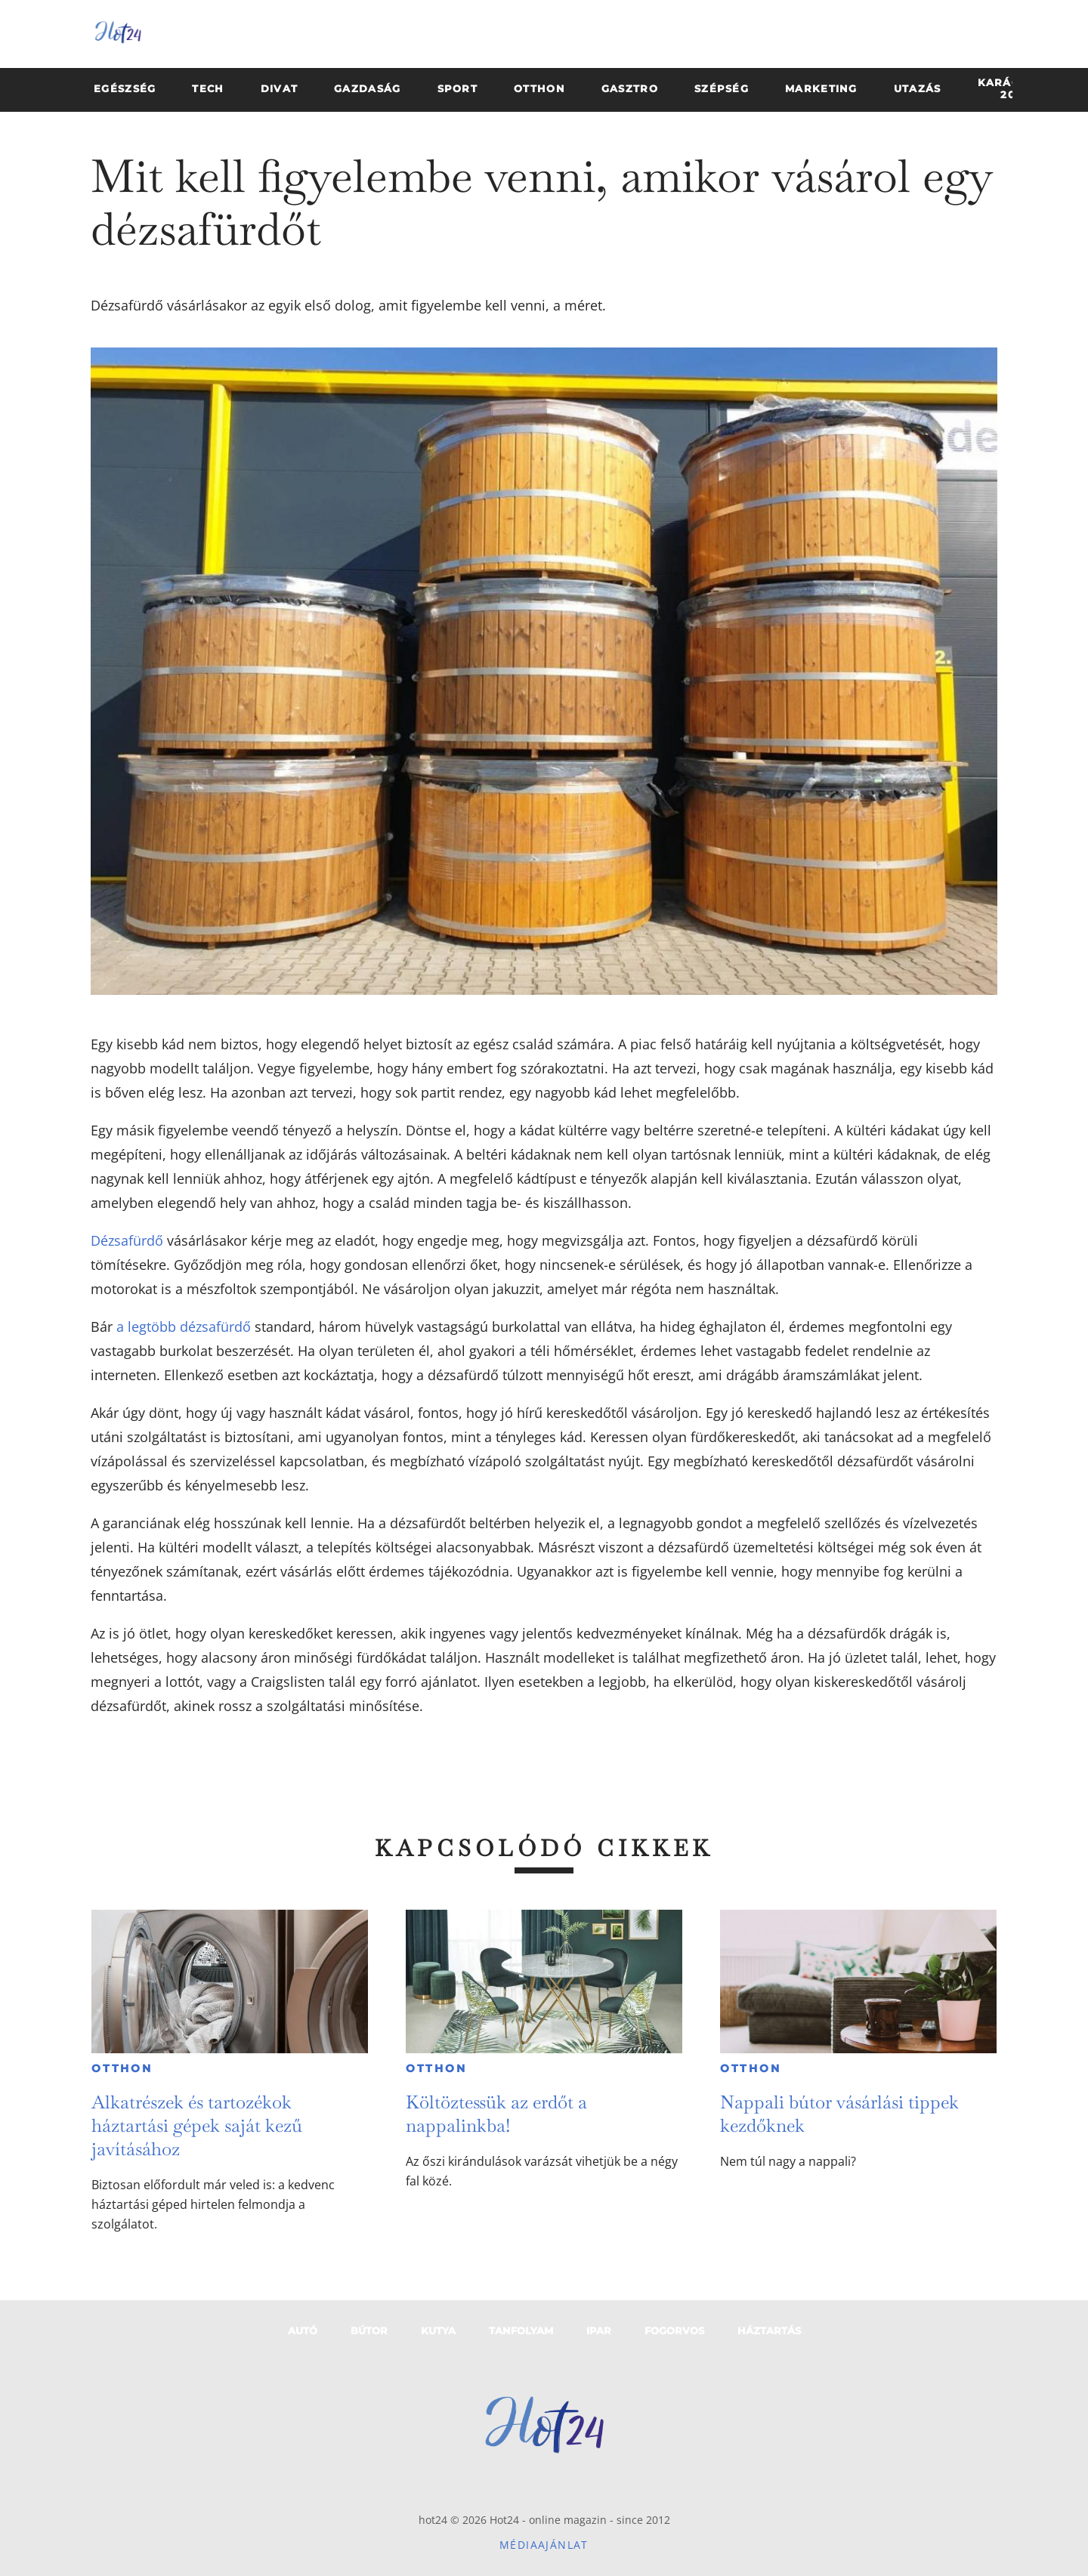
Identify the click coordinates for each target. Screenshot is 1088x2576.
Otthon (122, 2068)
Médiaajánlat (544, 2544)
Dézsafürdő (127, 1240)
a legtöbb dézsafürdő (183, 1326)
